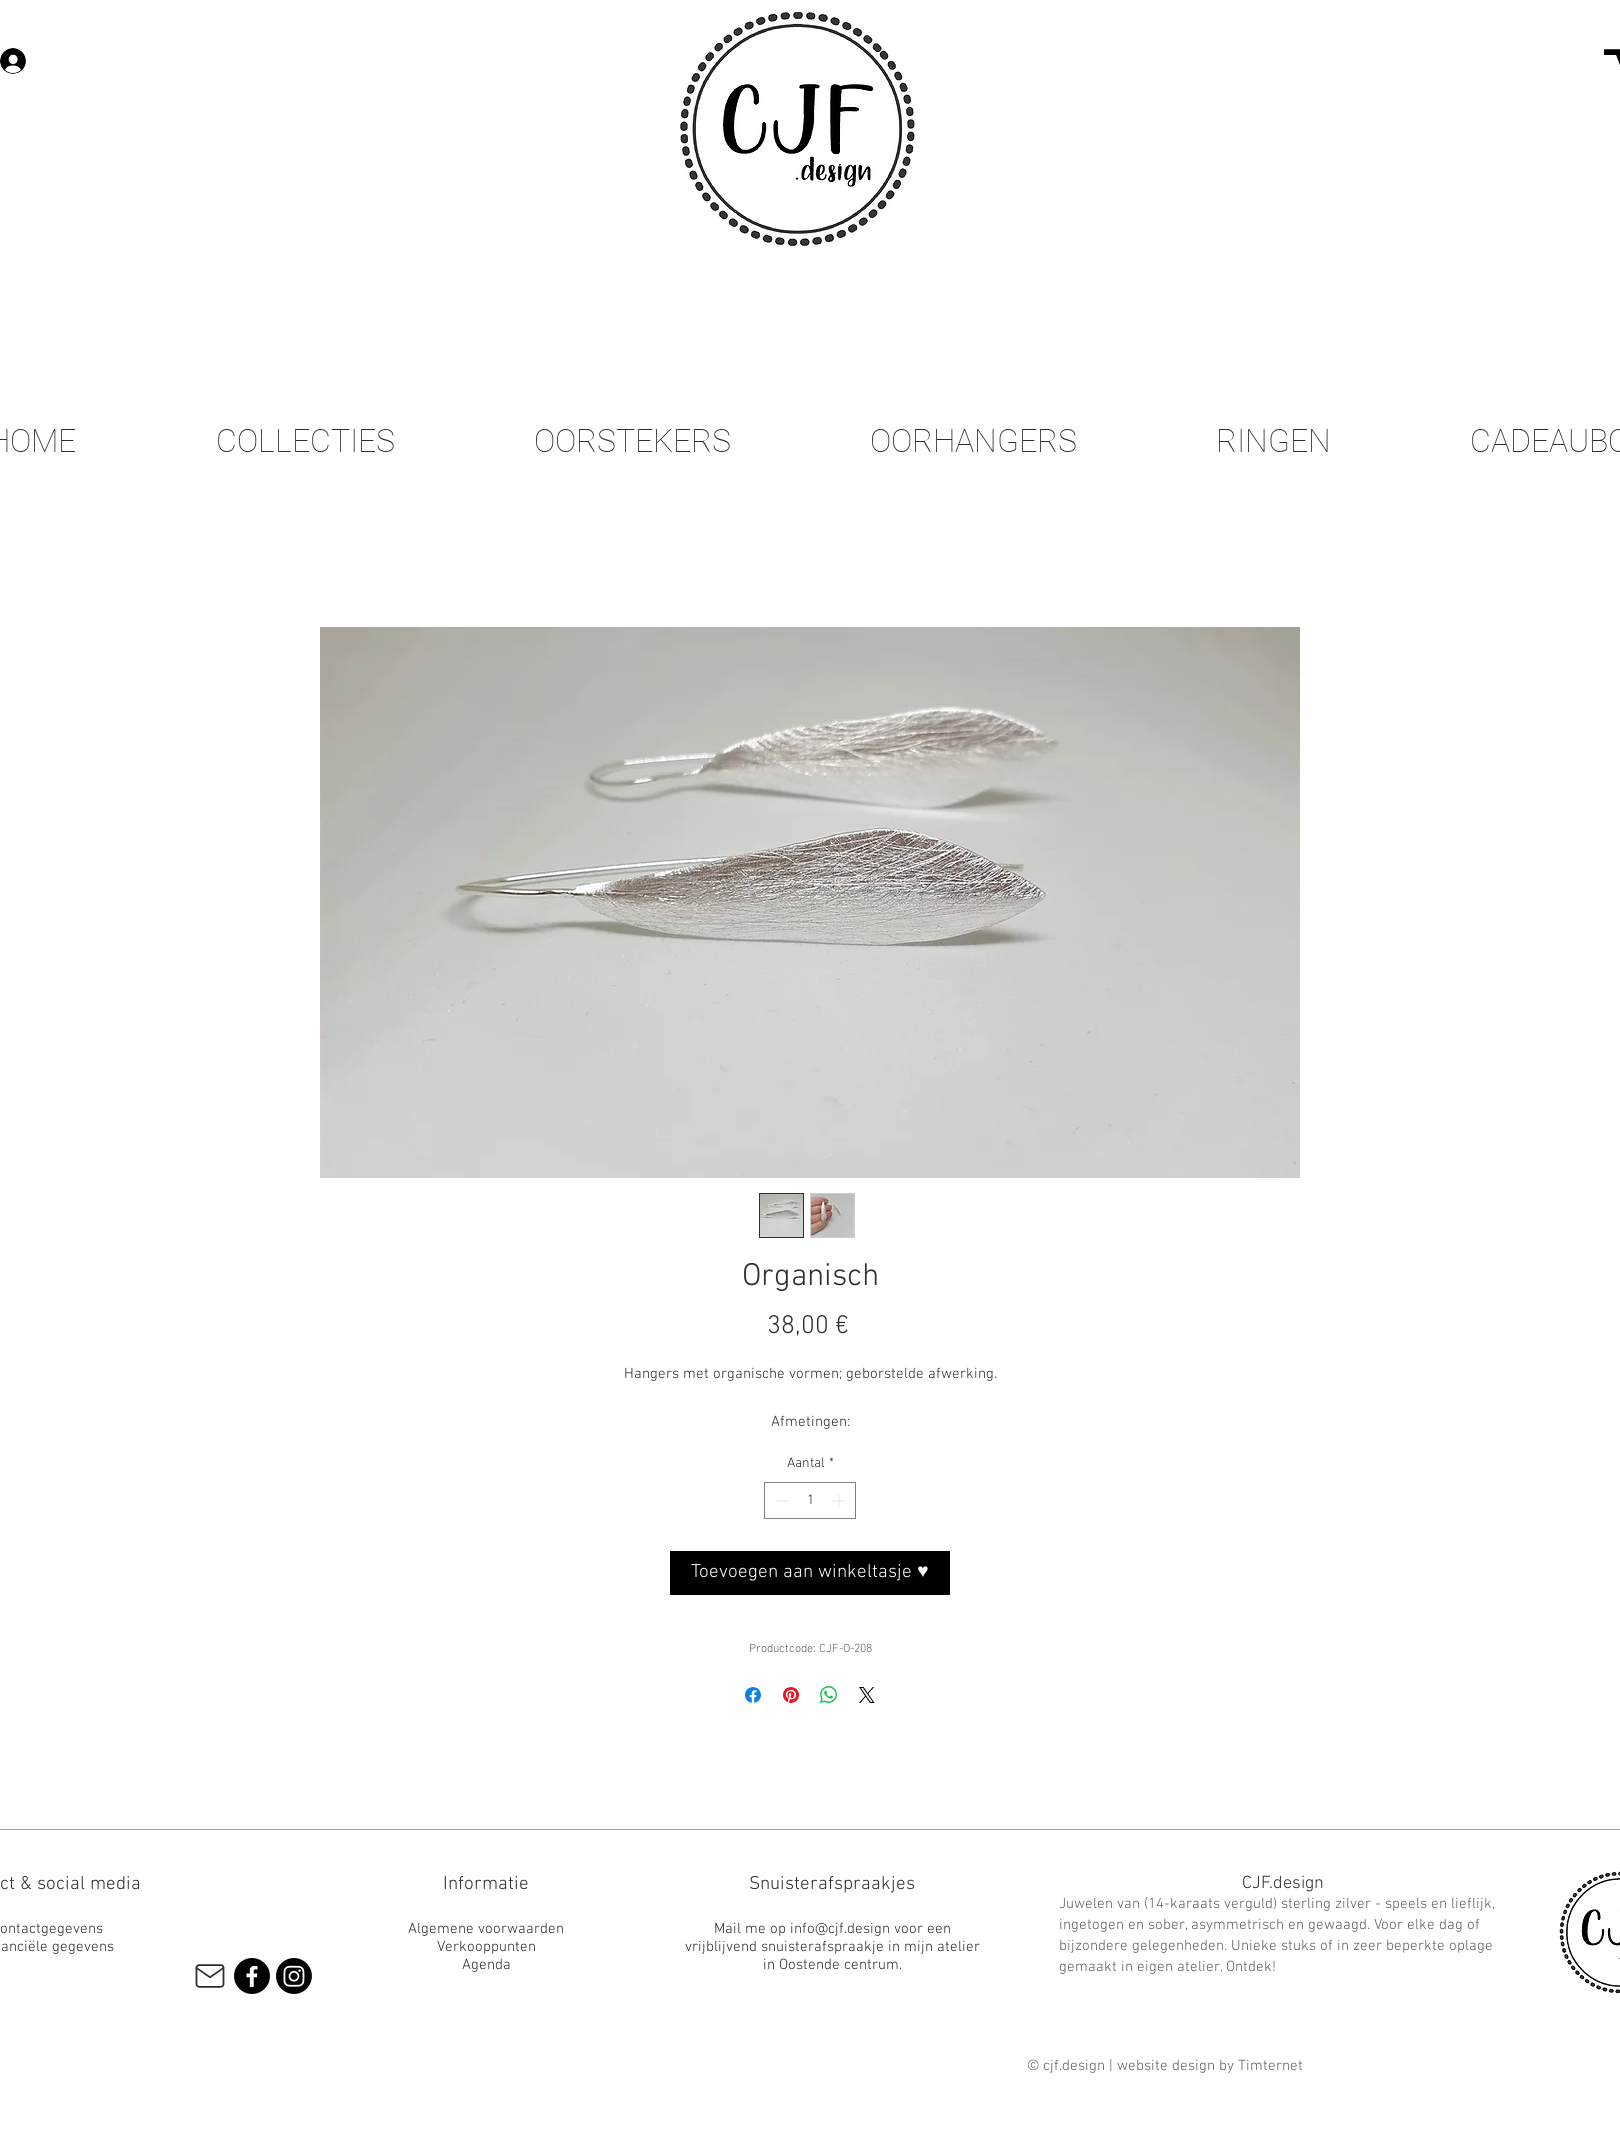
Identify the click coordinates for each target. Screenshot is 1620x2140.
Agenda (486, 1965)
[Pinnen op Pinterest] (791, 1695)
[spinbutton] (810, 1500)
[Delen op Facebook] (753, 1695)
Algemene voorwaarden (486, 1929)
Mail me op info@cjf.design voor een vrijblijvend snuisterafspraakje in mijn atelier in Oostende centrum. (832, 1947)
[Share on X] (867, 1695)
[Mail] (209, 1976)
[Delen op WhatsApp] (829, 1695)
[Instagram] (294, 1976)
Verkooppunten (486, 1947)
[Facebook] (252, 1976)
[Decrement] (779, 1500)
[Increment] (840, 1500)
